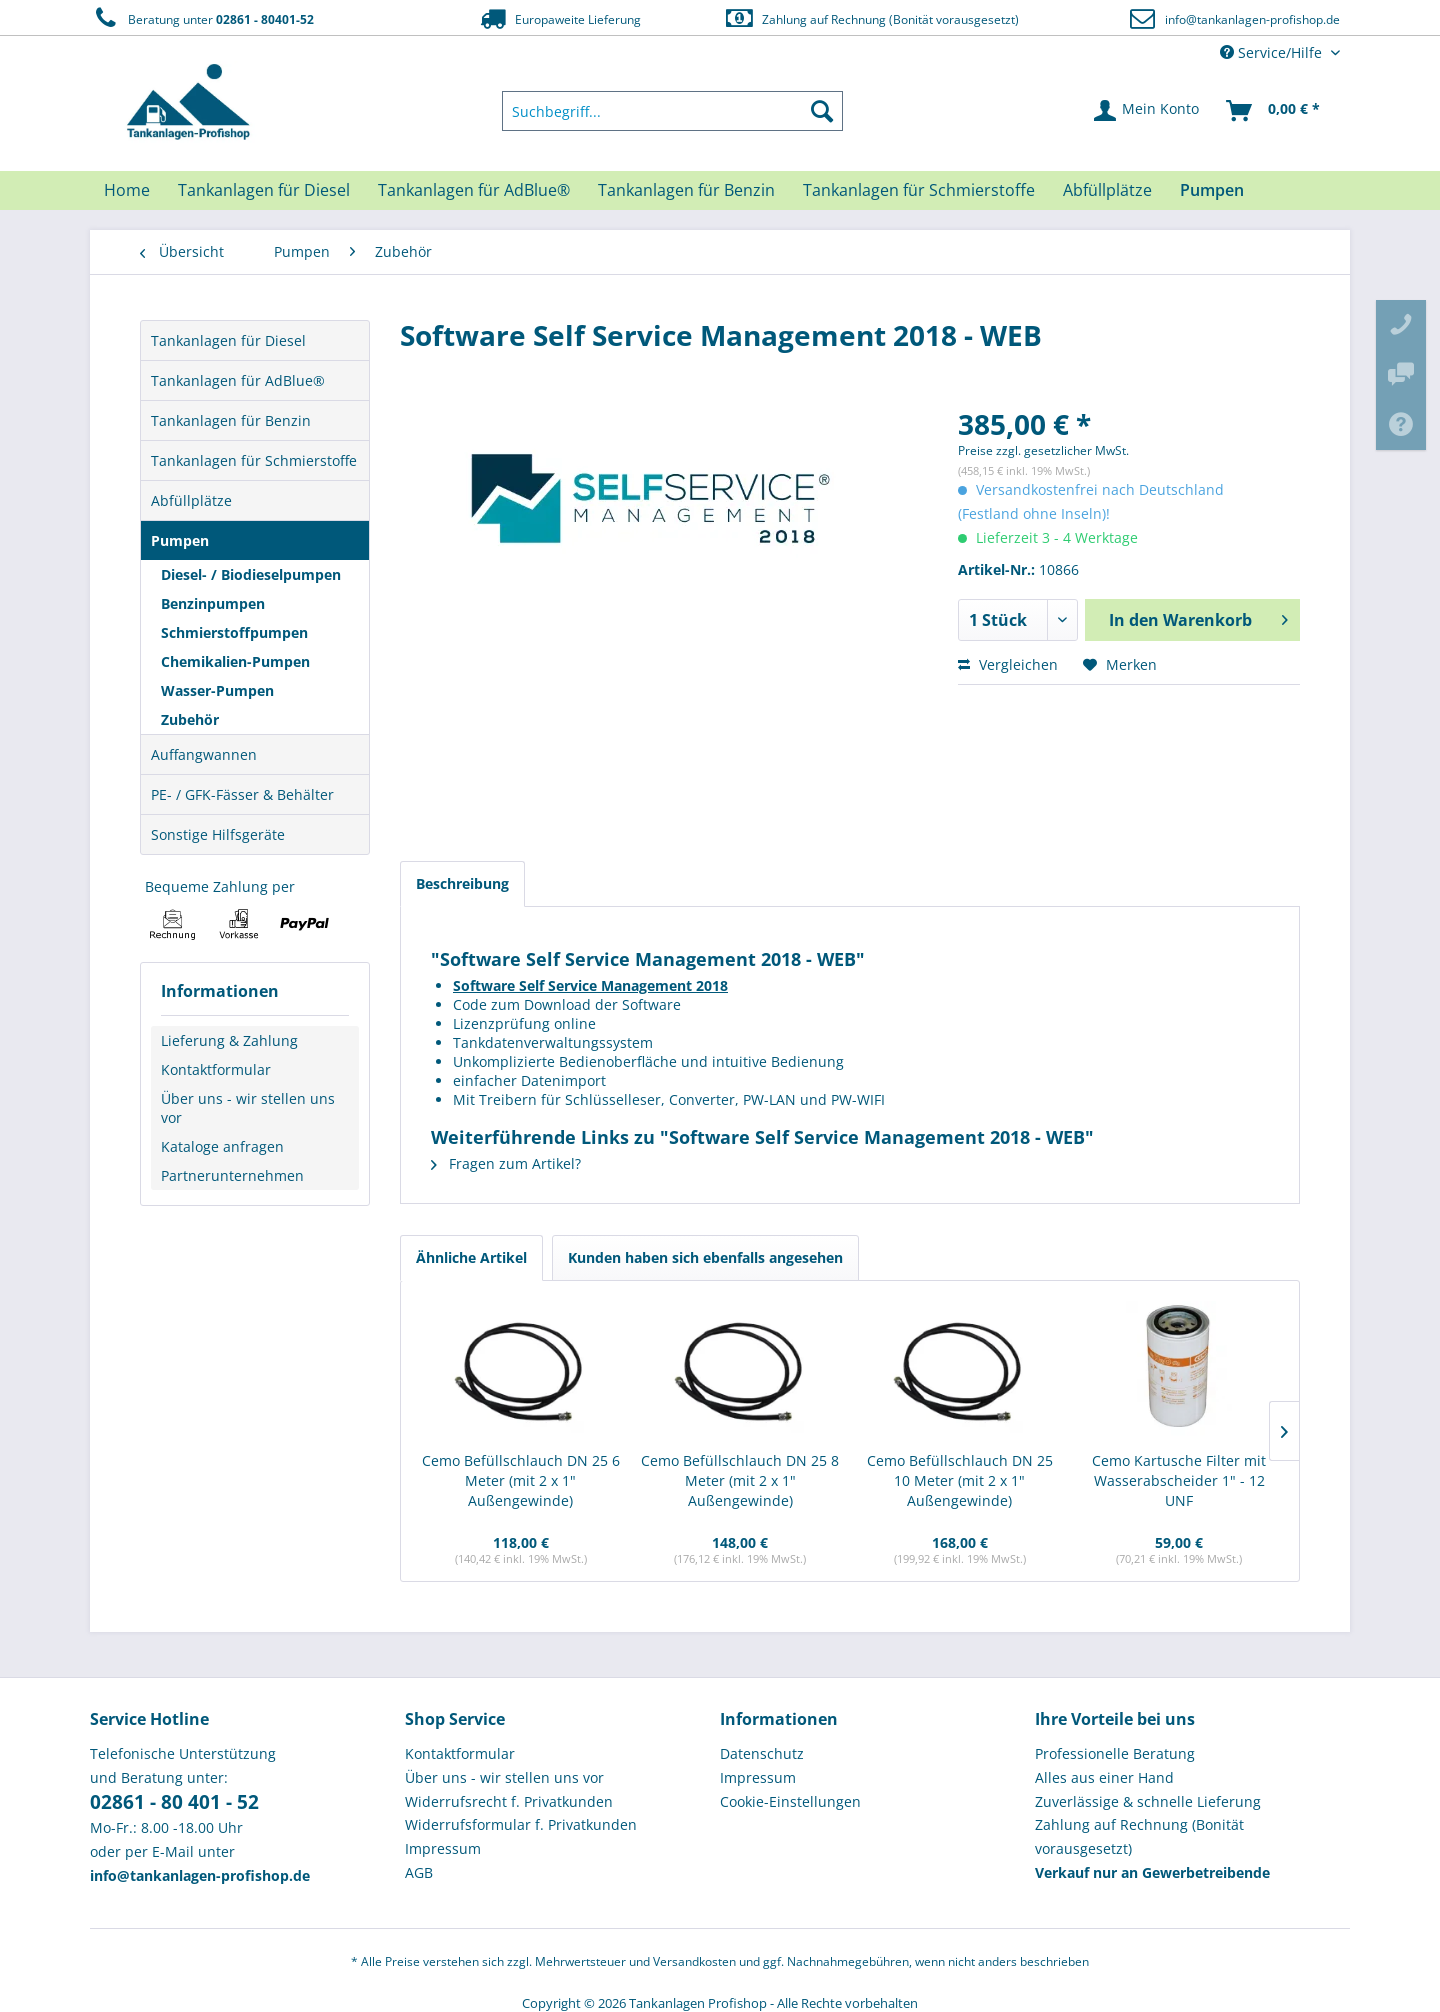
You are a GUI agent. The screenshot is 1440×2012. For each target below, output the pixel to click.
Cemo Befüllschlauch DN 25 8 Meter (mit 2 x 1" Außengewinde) (740, 1480)
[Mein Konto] (1147, 111)
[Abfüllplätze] (1107, 190)
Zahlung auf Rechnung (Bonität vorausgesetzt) (871, 18)
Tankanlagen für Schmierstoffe (254, 460)
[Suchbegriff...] (673, 111)
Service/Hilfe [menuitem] (1273, 52)
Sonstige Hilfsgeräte (218, 834)
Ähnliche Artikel (471, 1257)
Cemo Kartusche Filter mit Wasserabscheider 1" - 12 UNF (1179, 1480)
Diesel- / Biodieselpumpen (251, 574)
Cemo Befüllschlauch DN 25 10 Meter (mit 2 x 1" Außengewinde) (960, 1480)
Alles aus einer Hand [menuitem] (1104, 1777)
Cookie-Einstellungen (790, 1801)
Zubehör (190, 719)
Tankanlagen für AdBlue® (238, 380)
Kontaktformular (216, 1069)
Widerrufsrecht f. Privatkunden (509, 1801)
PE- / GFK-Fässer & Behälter (242, 794)
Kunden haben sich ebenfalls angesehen (705, 1257)
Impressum (443, 1848)
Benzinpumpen (213, 603)
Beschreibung (462, 883)
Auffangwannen (204, 754)
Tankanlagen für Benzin (231, 420)
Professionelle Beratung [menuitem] (1115, 1753)
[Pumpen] (1212, 190)
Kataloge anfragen (222, 1146)
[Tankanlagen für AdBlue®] (474, 190)
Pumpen (180, 540)
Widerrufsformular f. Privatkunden (521, 1824)
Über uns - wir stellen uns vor (248, 1108)
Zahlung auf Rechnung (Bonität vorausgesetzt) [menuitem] (1139, 1836)
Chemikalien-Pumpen (235, 661)
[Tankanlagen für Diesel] (264, 190)
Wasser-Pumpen (217, 690)
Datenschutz (762, 1753)
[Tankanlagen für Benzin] (686, 190)
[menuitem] (673, 111)
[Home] (127, 190)
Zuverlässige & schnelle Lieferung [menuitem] (1148, 1801)
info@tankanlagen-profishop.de (1252, 19)
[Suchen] (822, 111)
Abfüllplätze (191, 500)
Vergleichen (1008, 664)
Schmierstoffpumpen (234, 632)
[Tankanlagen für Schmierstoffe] (919, 190)
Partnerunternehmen (232, 1175)
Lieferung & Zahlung (229, 1040)
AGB (419, 1872)
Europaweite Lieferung (559, 18)
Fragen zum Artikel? (506, 1163)
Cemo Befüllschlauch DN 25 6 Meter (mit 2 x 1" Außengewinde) (521, 1480)
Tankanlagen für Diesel (228, 340)
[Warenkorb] (1274, 111)
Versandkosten (694, 1961)
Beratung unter (202, 18)
